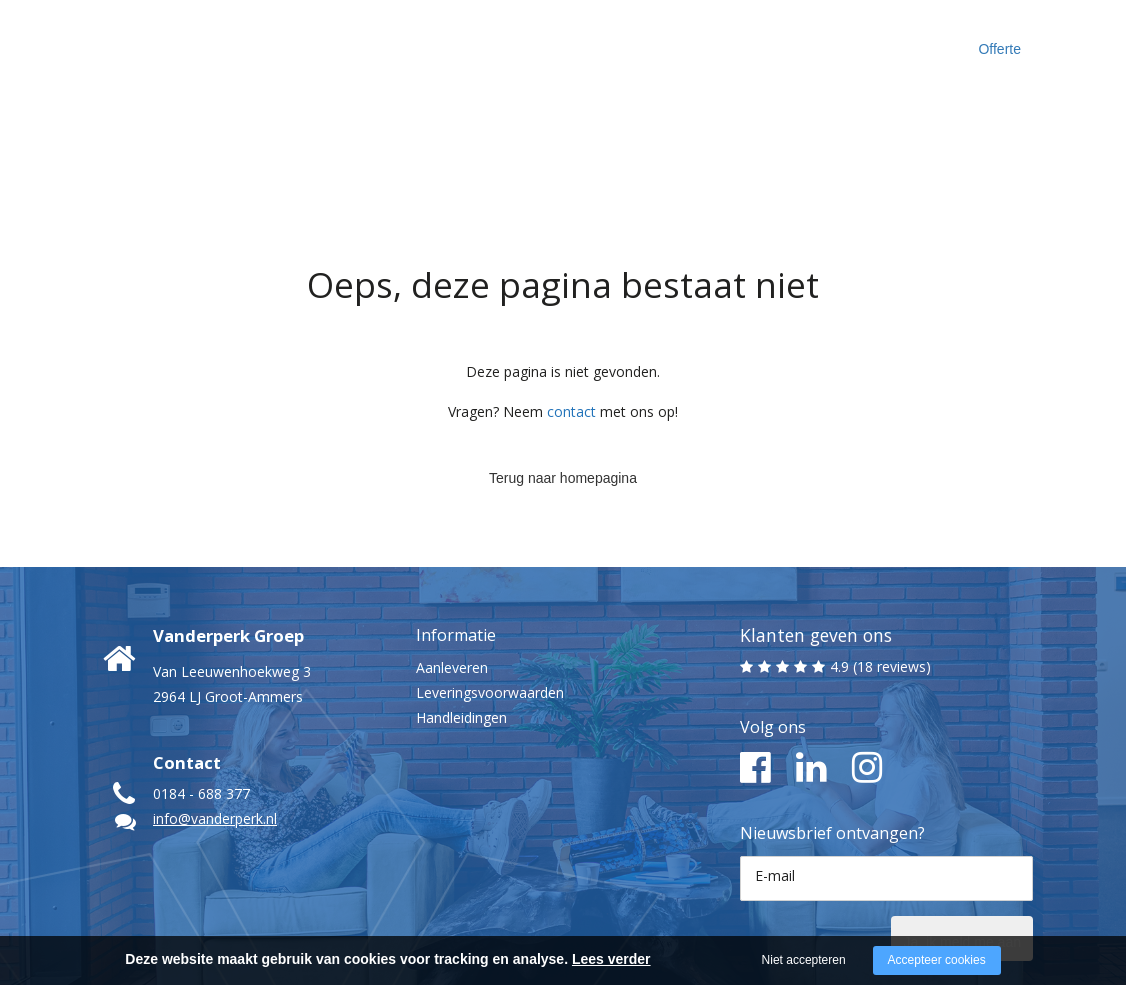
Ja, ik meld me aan (936, 859)
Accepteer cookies (937, 960)
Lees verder (611, 959)
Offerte (1010, 40)
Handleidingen (461, 640)
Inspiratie (720, 39)
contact (571, 334)
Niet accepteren (804, 960)
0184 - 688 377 (201, 716)
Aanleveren (452, 590)
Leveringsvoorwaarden (490, 615)
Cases (626, 39)
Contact (820, 39)
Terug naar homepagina (563, 395)
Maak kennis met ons (497, 39)
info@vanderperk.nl (215, 741)
